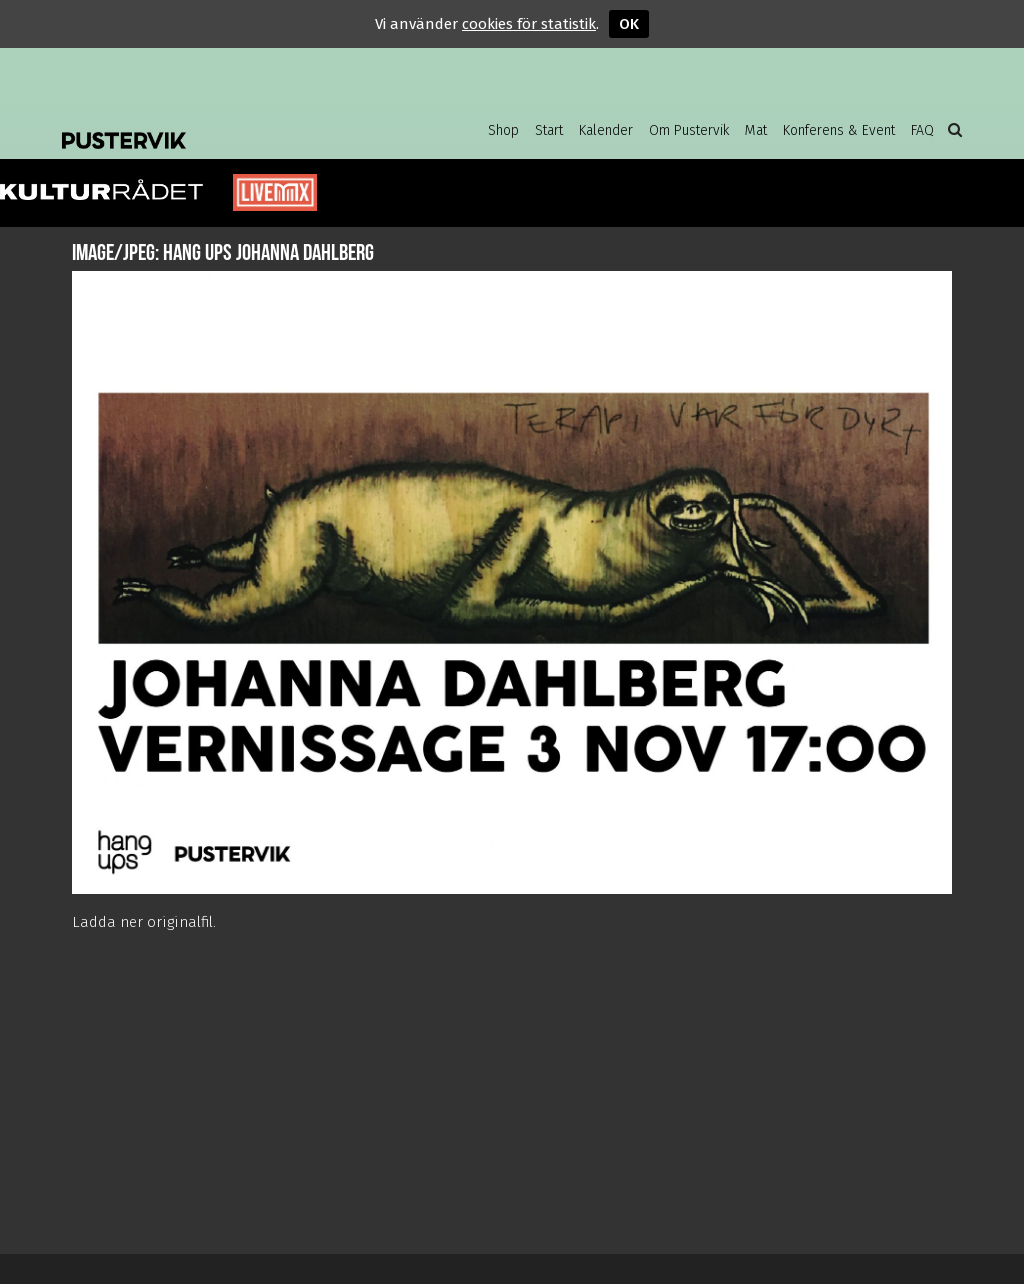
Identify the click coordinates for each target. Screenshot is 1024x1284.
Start (549, 130)
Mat (756, 130)
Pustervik (222, 125)
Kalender (606, 130)
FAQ (922, 130)
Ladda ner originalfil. (144, 922)
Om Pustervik (689, 130)
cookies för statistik (529, 24)
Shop (503, 130)
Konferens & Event (839, 130)
